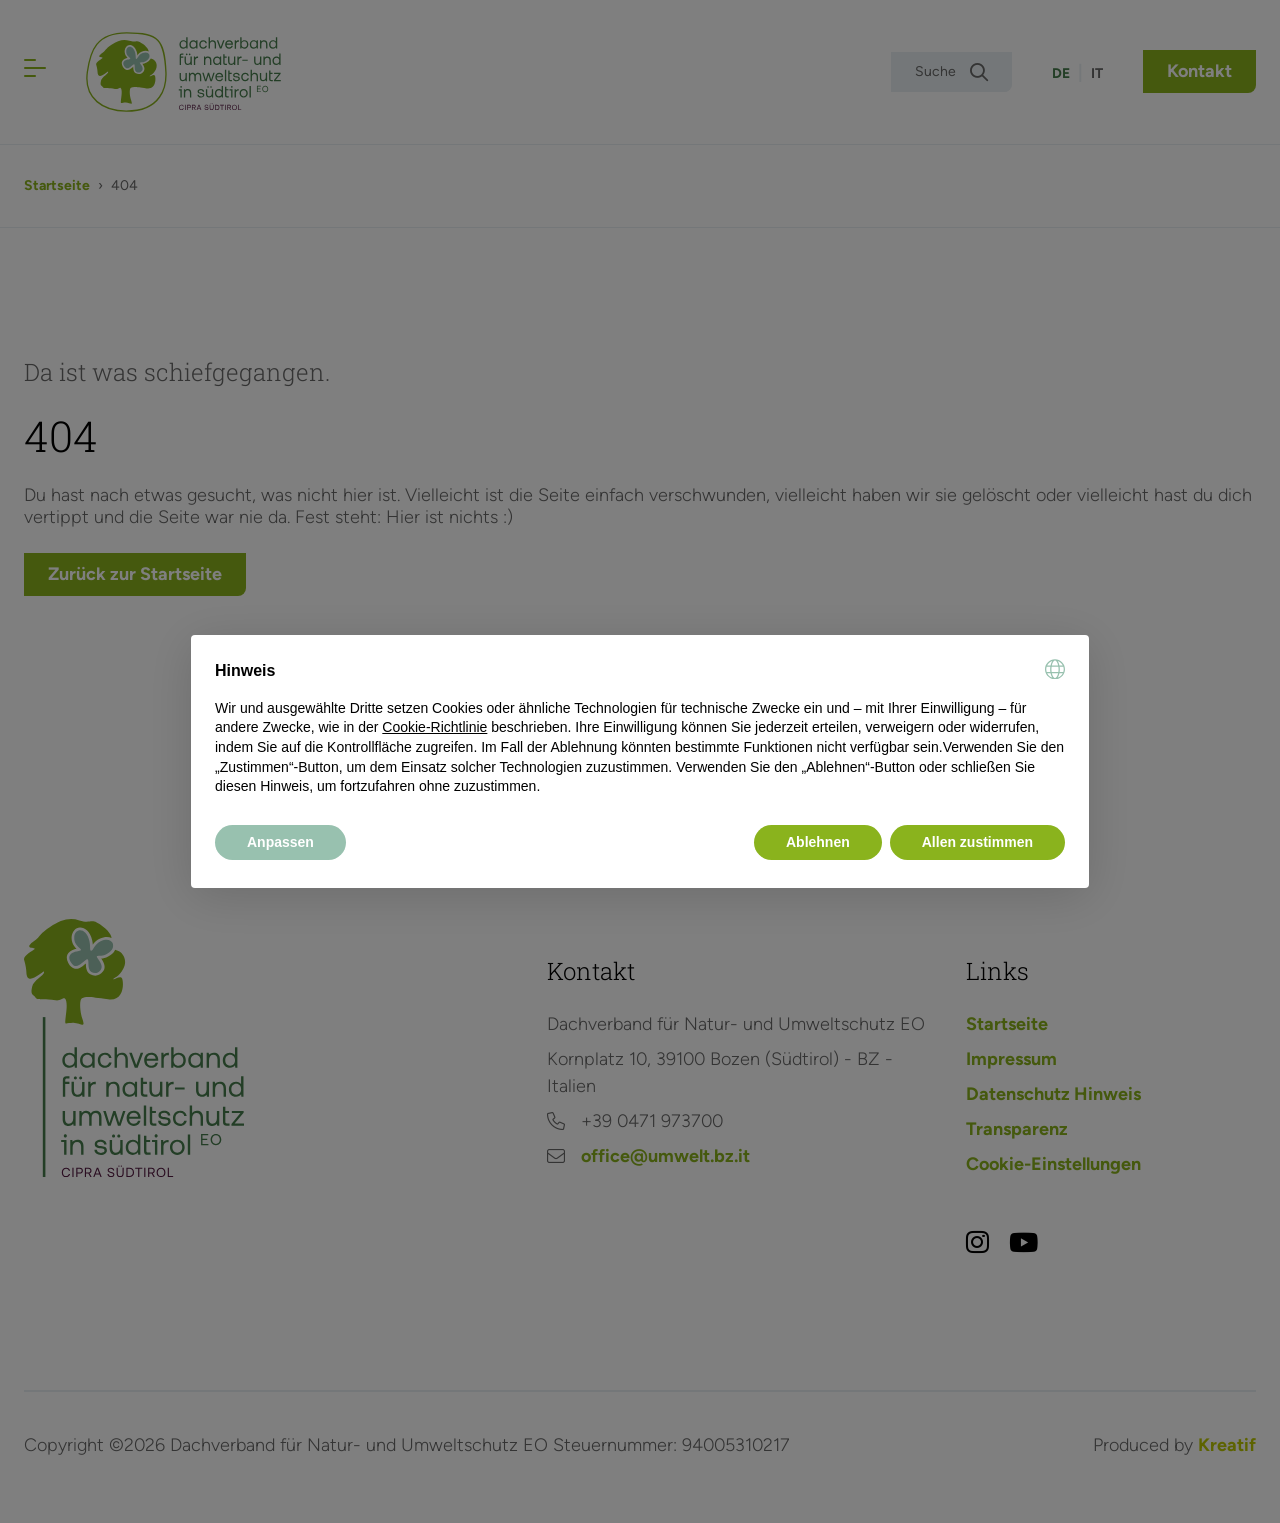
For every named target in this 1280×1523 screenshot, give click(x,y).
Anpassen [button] (280, 842)
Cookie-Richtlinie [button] (434, 727)
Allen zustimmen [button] (977, 842)
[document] (640, 728)
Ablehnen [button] (818, 842)
